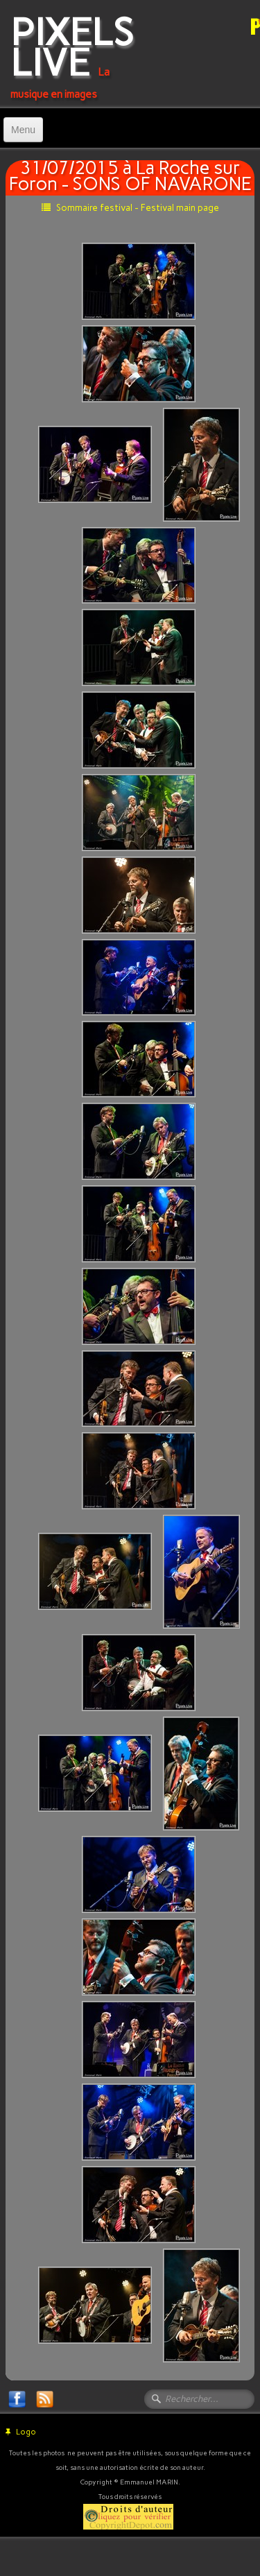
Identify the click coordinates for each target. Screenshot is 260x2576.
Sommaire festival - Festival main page (130, 208)
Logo (21, 2432)
